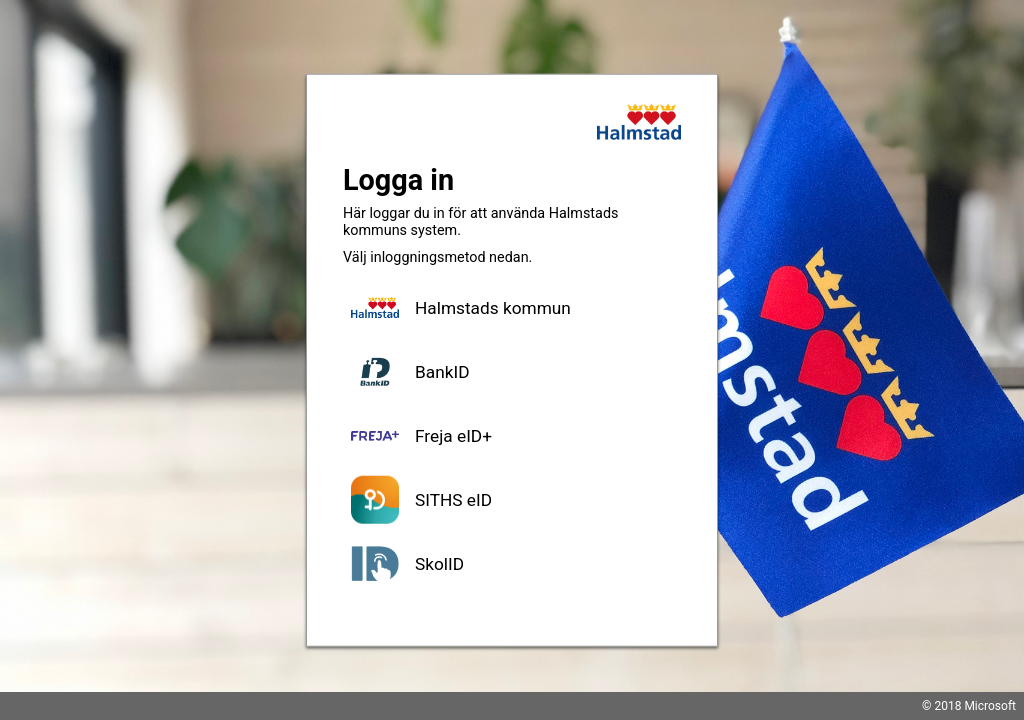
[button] (512, 308)
